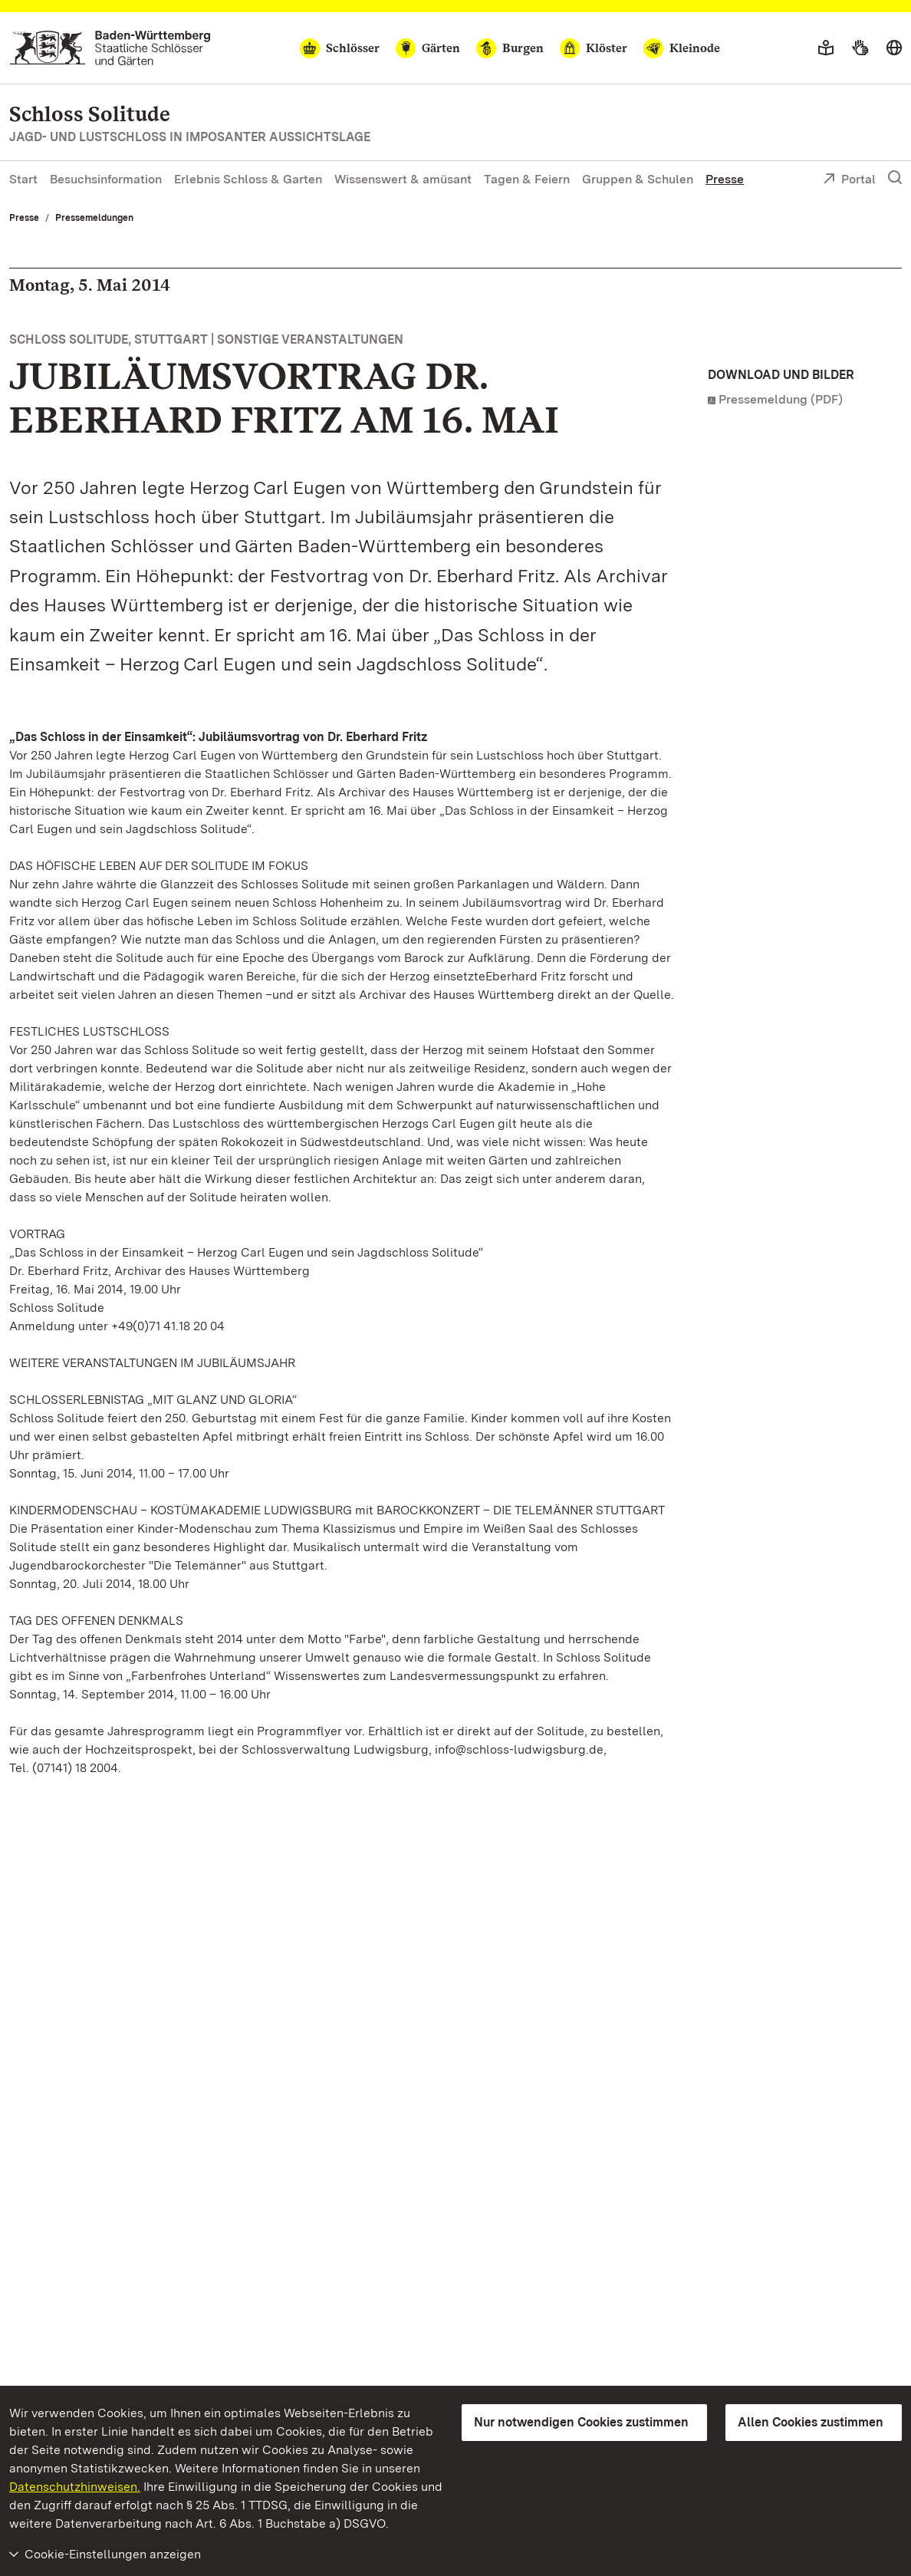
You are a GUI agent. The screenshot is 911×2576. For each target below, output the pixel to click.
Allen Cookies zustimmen (810, 2422)
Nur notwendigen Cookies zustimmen (581, 2422)
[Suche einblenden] (895, 178)
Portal (849, 180)
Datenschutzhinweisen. (74, 2486)
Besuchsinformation (106, 179)
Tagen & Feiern (527, 179)
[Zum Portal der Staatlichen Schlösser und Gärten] (110, 48)
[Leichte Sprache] (826, 48)
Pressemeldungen (94, 217)
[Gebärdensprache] (860, 48)
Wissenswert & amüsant (403, 179)
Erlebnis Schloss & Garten (248, 179)
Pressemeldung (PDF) (781, 399)
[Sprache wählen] (894, 48)
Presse (724, 179)
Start (23, 179)
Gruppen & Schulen (637, 179)
